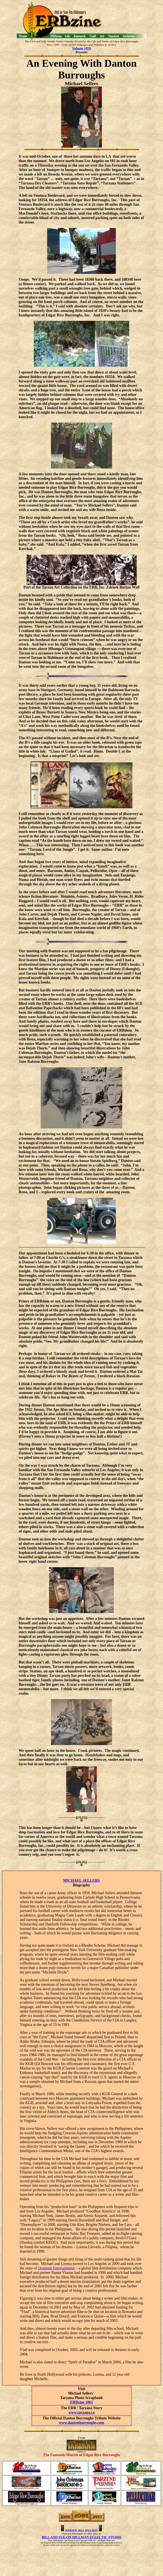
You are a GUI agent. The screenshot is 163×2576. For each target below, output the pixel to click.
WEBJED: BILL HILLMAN (81, 2530)
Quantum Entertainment (56, 2268)
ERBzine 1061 (81, 2402)
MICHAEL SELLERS (81, 1880)
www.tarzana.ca (82, 2412)
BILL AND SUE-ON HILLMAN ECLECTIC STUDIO (81, 2537)
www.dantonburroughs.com (81, 2422)
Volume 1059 (81, 48)
